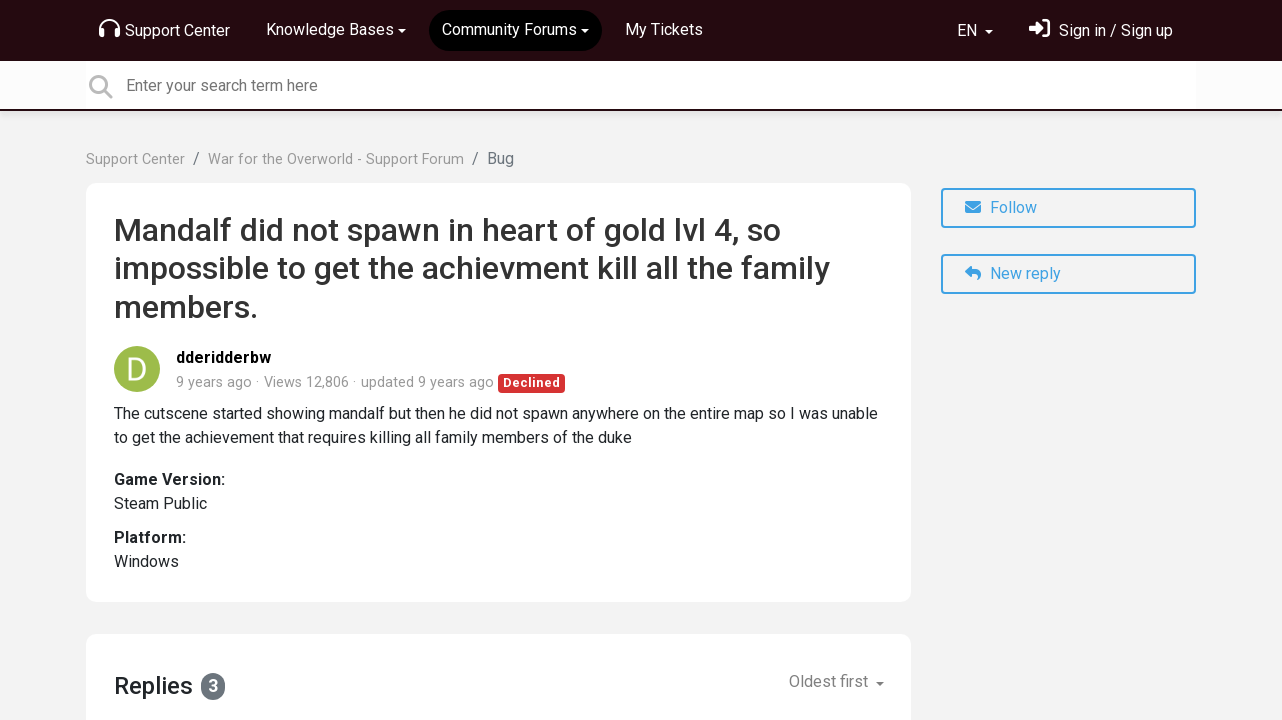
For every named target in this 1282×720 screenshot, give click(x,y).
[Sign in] (1101, 30)
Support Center (164, 29)
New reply (1013, 273)
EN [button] (969, 30)
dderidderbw (223, 357)
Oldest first (830, 681)
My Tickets (664, 29)
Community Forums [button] (509, 29)
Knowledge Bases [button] (330, 29)
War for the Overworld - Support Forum (336, 159)
